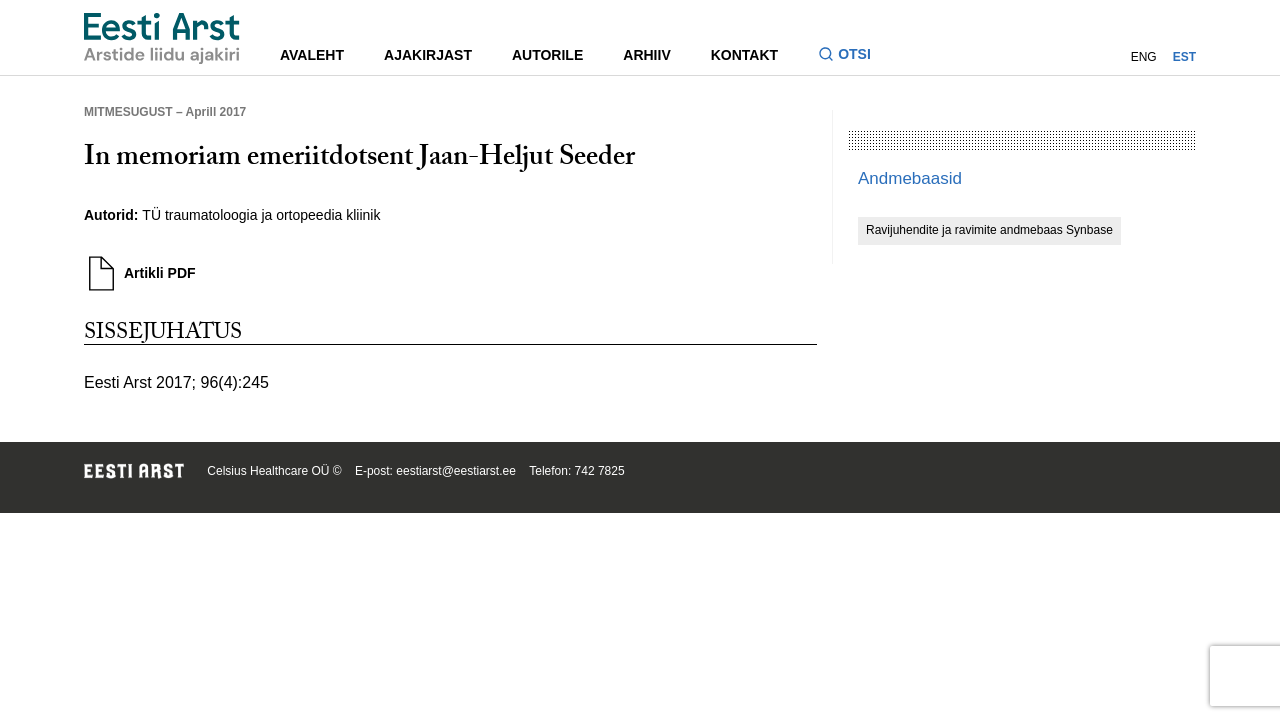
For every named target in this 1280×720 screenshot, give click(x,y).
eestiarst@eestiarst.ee (456, 471)
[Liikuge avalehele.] (162, 38)
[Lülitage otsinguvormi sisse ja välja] (852, 56)
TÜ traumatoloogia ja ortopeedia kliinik (261, 215)
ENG (1144, 57)
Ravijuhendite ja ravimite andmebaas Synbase (989, 230)
